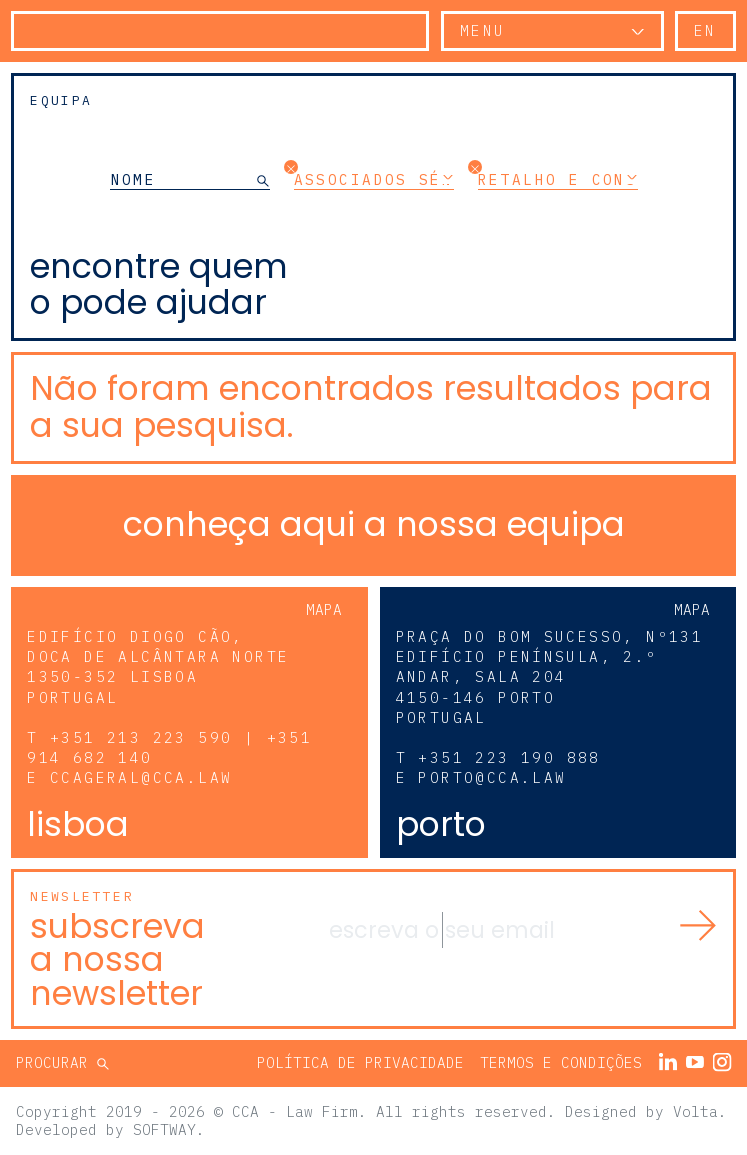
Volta (695, 1111)
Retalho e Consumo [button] (558, 179)
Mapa (324, 609)
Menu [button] (483, 30)
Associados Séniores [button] (374, 179)
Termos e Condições (561, 1062)
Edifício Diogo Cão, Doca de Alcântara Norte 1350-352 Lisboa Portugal (158, 666)
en (705, 30)
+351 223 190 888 (509, 757)
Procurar (56, 1062)
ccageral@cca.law (141, 777)
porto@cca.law (492, 777)
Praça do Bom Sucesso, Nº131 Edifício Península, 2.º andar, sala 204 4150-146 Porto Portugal (550, 677)
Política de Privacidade (360, 1062)
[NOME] (183, 179)
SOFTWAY (164, 1129)
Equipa (61, 100)
